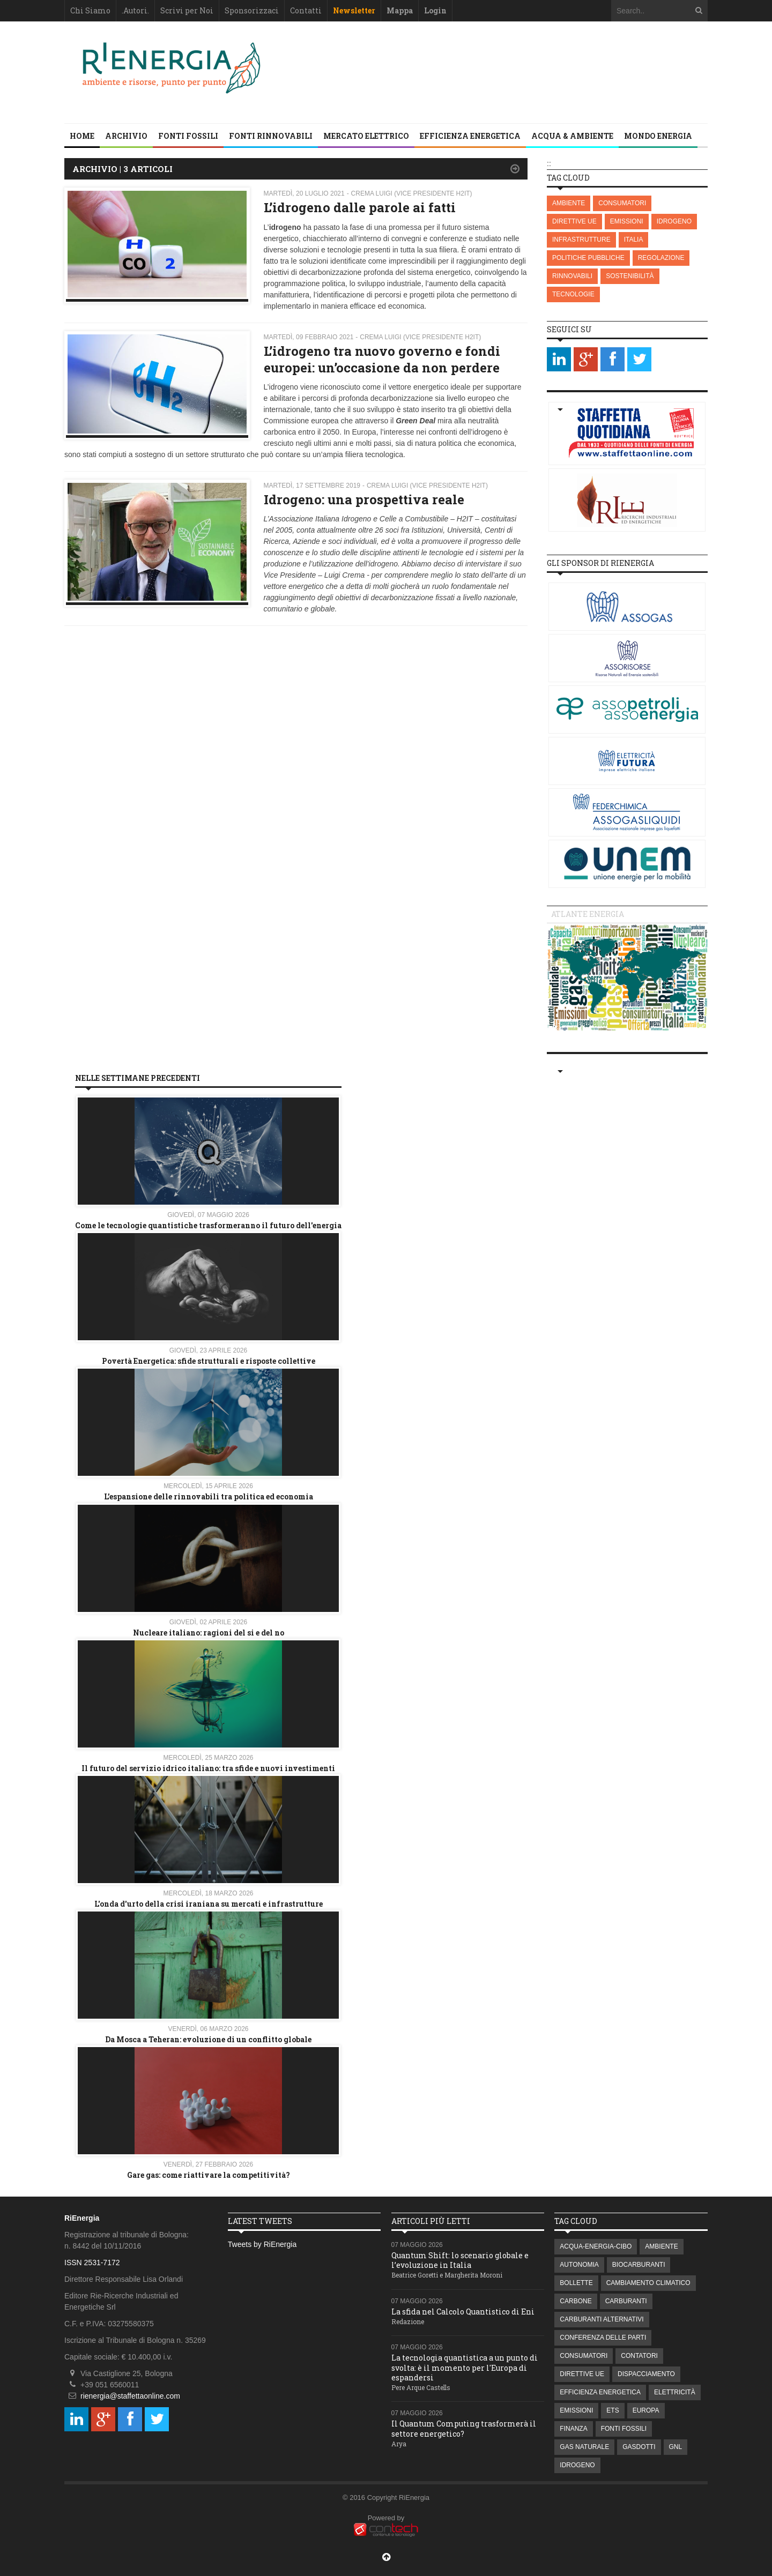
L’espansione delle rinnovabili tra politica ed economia (208, 1496)
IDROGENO (674, 221)
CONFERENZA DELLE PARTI (603, 2337)
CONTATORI (639, 2356)
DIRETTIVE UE (574, 221)
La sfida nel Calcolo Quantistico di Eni (463, 2311)
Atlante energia (587, 914)
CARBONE (575, 2301)
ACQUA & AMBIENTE (572, 136)
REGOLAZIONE (661, 258)
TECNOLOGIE (573, 294)
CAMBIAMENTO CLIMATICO (648, 2283)
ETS (612, 2410)
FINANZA (573, 2428)
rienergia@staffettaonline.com (130, 2396)
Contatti (306, 10)
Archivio (126, 136)
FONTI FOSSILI (188, 136)
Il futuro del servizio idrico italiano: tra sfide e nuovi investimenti (208, 1768)
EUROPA (646, 2410)
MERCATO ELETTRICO (366, 136)
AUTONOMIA (579, 2264)
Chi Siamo (90, 10)
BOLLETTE (576, 2283)
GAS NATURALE (584, 2447)
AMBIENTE (568, 203)
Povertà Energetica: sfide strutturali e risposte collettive (208, 1361)
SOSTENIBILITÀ (630, 276)
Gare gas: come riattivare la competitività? (208, 2175)
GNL (675, 2447)
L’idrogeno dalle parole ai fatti (360, 207)
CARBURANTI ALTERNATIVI (601, 2319)
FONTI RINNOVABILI (271, 136)
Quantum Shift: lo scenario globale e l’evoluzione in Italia (460, 2260)
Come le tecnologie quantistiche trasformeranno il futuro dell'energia (208, 1225)
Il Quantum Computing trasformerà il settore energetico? (463, 2428)
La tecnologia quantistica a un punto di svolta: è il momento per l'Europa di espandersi (464, 2367)
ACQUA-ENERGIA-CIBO (596, 2246)
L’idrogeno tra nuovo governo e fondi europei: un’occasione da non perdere (382, 359)
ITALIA (633, 239)
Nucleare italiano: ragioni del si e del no (208, 1632)
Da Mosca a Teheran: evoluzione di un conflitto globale (208, 2039)
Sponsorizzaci (252, 10)
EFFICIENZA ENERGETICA (470, 136)
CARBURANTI (626, 2301)
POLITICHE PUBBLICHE (588, 258)
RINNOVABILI (572, 276)
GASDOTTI (638, 2447)
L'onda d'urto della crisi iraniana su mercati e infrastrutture (208, 1904)
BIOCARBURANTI (638, 2264)
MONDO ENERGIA (658, 136)
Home (82, 136)
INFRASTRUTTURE (581, 239)
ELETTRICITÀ (674, 2392)
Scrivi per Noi (186, 10)
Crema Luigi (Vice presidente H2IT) (411, 193)
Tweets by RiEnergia (262, 2244)
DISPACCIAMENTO (646, 2374)
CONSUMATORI (622, 203)
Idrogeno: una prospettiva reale (364, 499)
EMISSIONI (626, 221)
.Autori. (135, 10)
